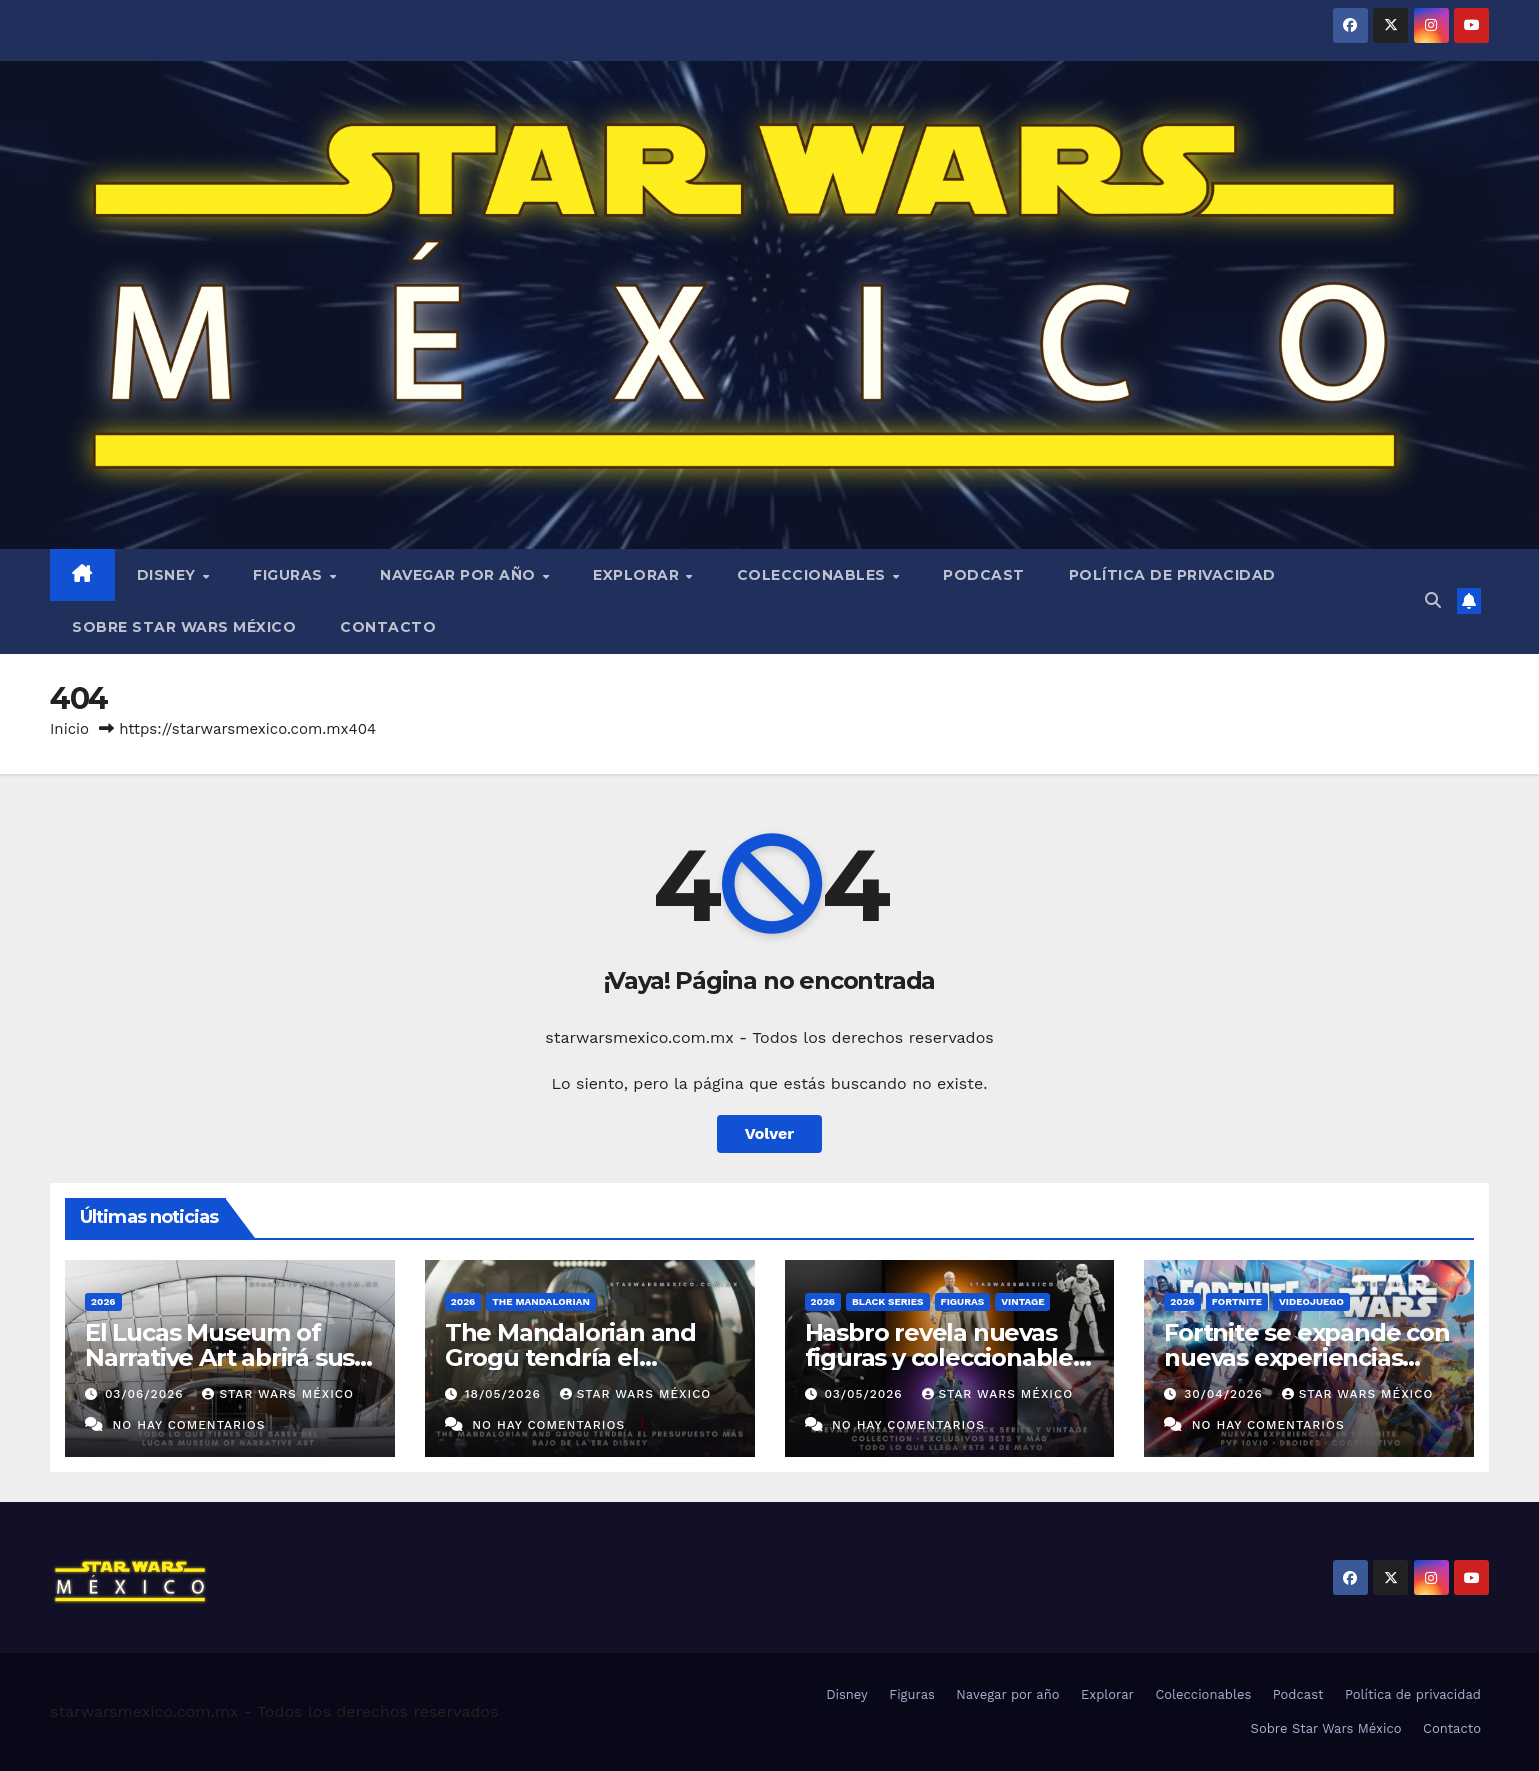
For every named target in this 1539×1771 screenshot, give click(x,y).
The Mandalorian (541, 1301)
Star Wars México (278, 1394)
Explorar (638, 575)
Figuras (290, 575)
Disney (169, 575)
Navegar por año (460, 575)
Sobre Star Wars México (184, 627)
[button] (1433, 600)
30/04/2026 (1226, 1394)
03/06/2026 (147, 1394)
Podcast (984, 575)
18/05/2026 (505, 1394)
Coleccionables (814, 575)
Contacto (388, 627)
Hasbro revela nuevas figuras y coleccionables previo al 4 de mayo (945, 1357)
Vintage (1022, 1301)
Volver (770, 1133)
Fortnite (1237, 1301)
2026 (103, 1301)
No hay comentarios (188, 1425)
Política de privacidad (1172, 575)
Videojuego (1311, 1301)
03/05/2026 (865, 1394)
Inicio (69, 729)
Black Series (888, 1301)
